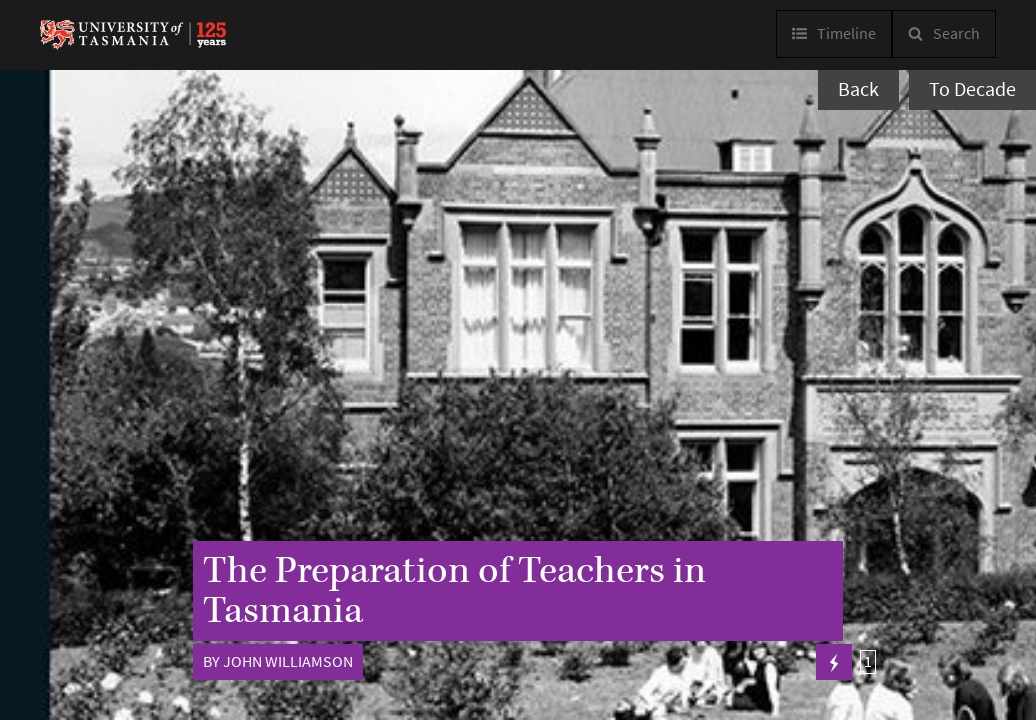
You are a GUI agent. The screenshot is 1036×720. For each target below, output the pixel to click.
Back (858, 89)
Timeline (846, 33)
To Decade (972, 89)
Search (956, 33)
